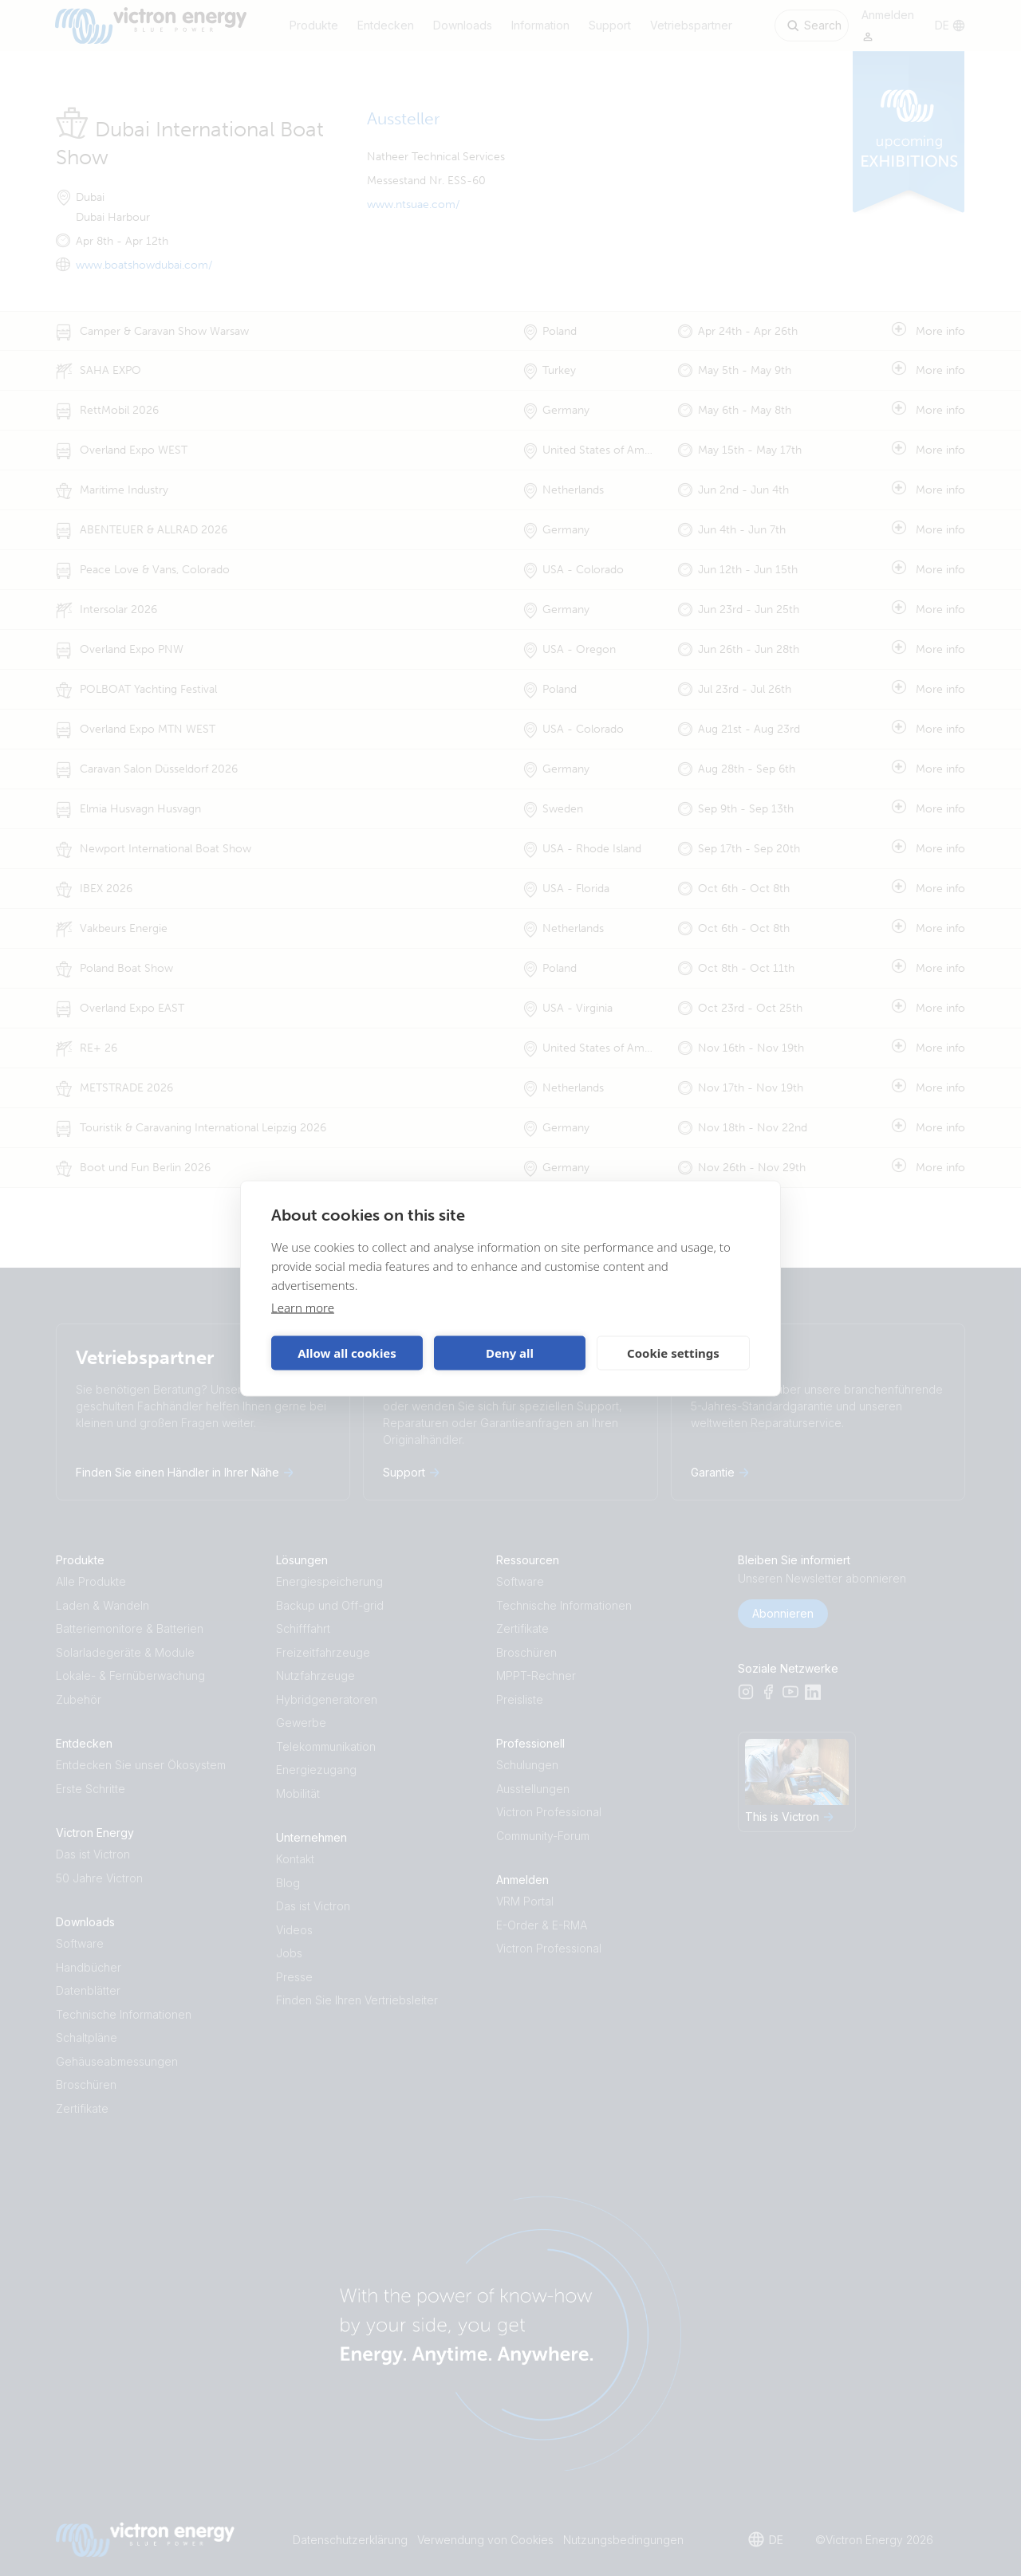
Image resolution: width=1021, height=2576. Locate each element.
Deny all (510, 1353)
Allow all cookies (347, 1353)
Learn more (302, 1307)
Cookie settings (673, 1353)
